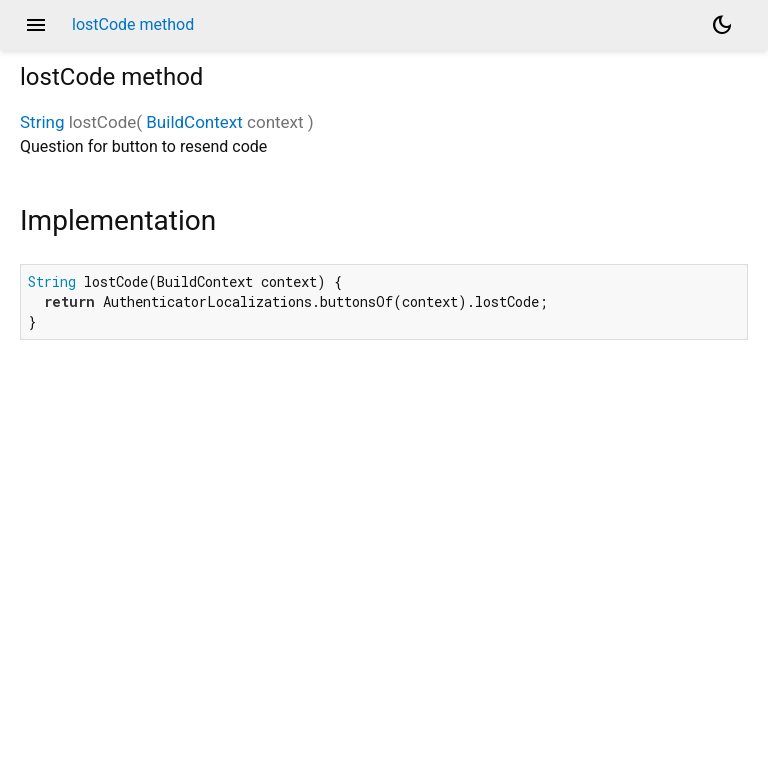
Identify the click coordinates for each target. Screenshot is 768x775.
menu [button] (36, 25)
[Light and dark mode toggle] (722, 25)
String (42, 122)
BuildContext (194, 122)
